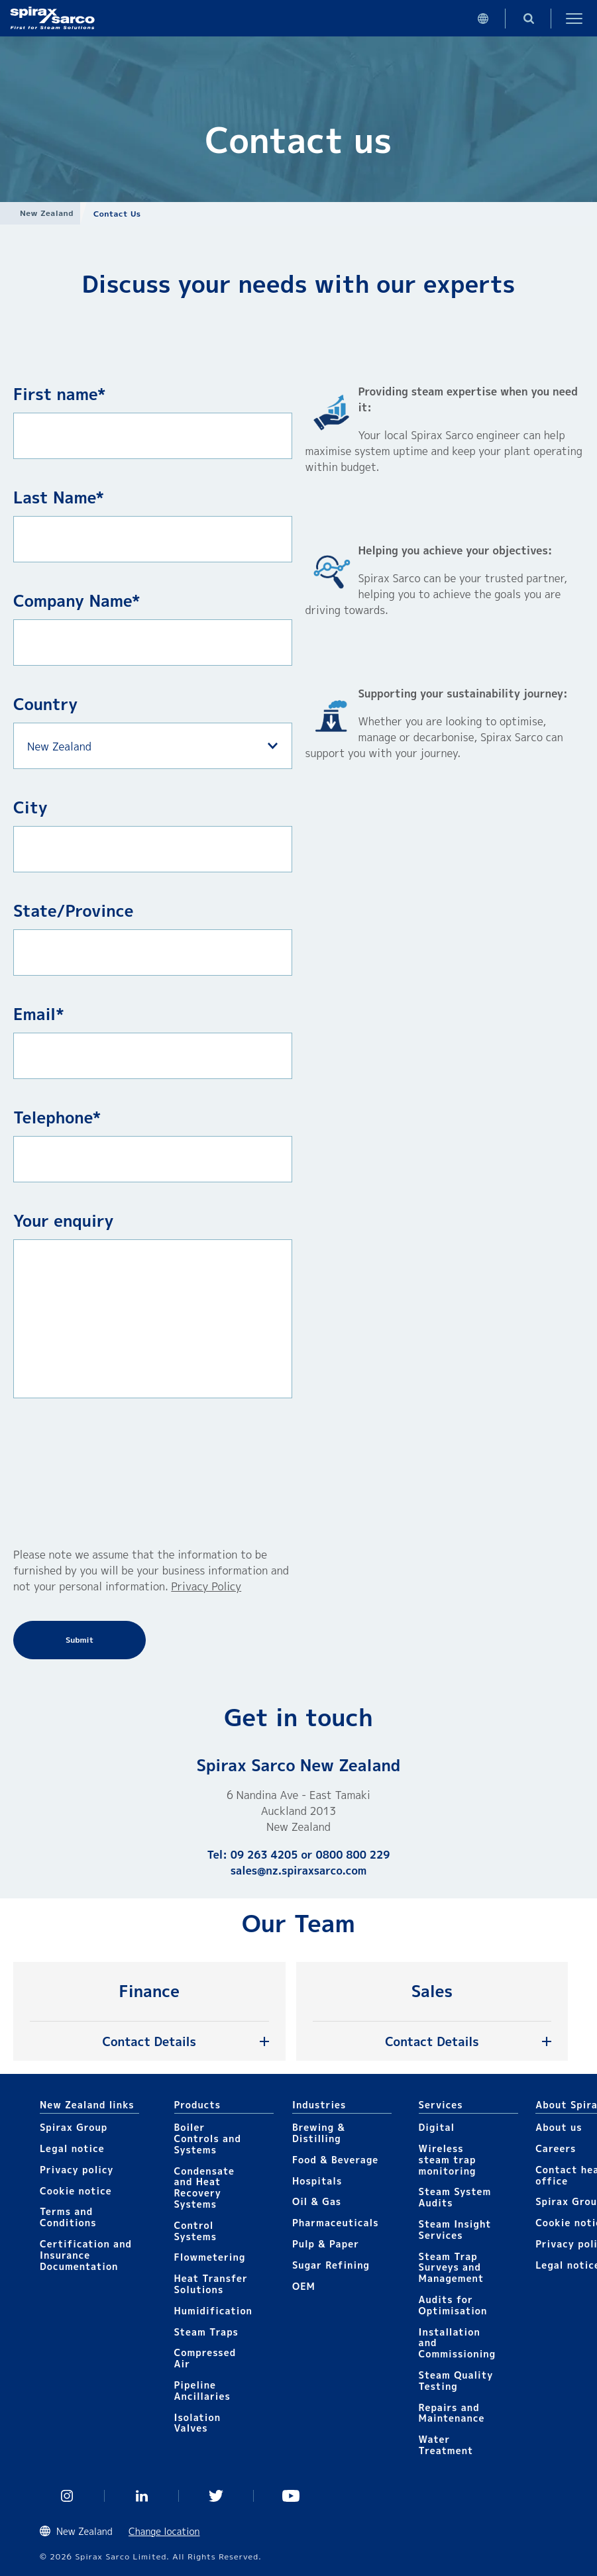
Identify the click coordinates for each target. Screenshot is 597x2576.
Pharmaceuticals (335, 2222)
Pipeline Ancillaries (202, 2390)
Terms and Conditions (68, 2217)
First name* (59, 394)
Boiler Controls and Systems (207, 2138)
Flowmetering (210, 2257)
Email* (38, 1014)
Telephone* (57, 1117)
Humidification (213, 2310)
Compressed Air (205, 2358)
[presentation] (67, 1472)
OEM (303, 2286)
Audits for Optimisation (453, 2305)
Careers (555, 2148)
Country (45, 704)
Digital (437, 2127)
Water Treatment (446, 2445)
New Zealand (47, 213)
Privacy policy (77, 2169)
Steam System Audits (455, 2197)
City (30, 807)
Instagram (67, 2496)
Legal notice (72, 2148)
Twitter (216, 2496)
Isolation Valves (197, 2423)
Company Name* (76, 601)
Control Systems (195, 2231)
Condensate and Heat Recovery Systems (204, 2187)
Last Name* (58, 497)
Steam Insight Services (455, 2229)
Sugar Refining (331, 2265)
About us (558, 2127)
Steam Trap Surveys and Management (451, 2267)
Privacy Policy (206, 1586)
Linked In (142, 2496)
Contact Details (149, 2042)
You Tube (291, 2496)
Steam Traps (206, 2332)
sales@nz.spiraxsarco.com (299, 1870)
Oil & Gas (316, 2201)
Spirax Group (73, 2127)
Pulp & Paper (325, 2244)
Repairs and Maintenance (452, 2413)
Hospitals (317, 2181)
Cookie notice (76, 2191)
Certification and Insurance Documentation (86, 2255)
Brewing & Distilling (318, 2133)
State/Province (73, 911)
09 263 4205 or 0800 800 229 (310, 1854)
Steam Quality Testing (456, 2381)
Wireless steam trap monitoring (447, 2159)
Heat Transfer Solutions (211, 2284)
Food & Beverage (335, 2159)
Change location (164, 2531)
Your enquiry (63, 1221)
